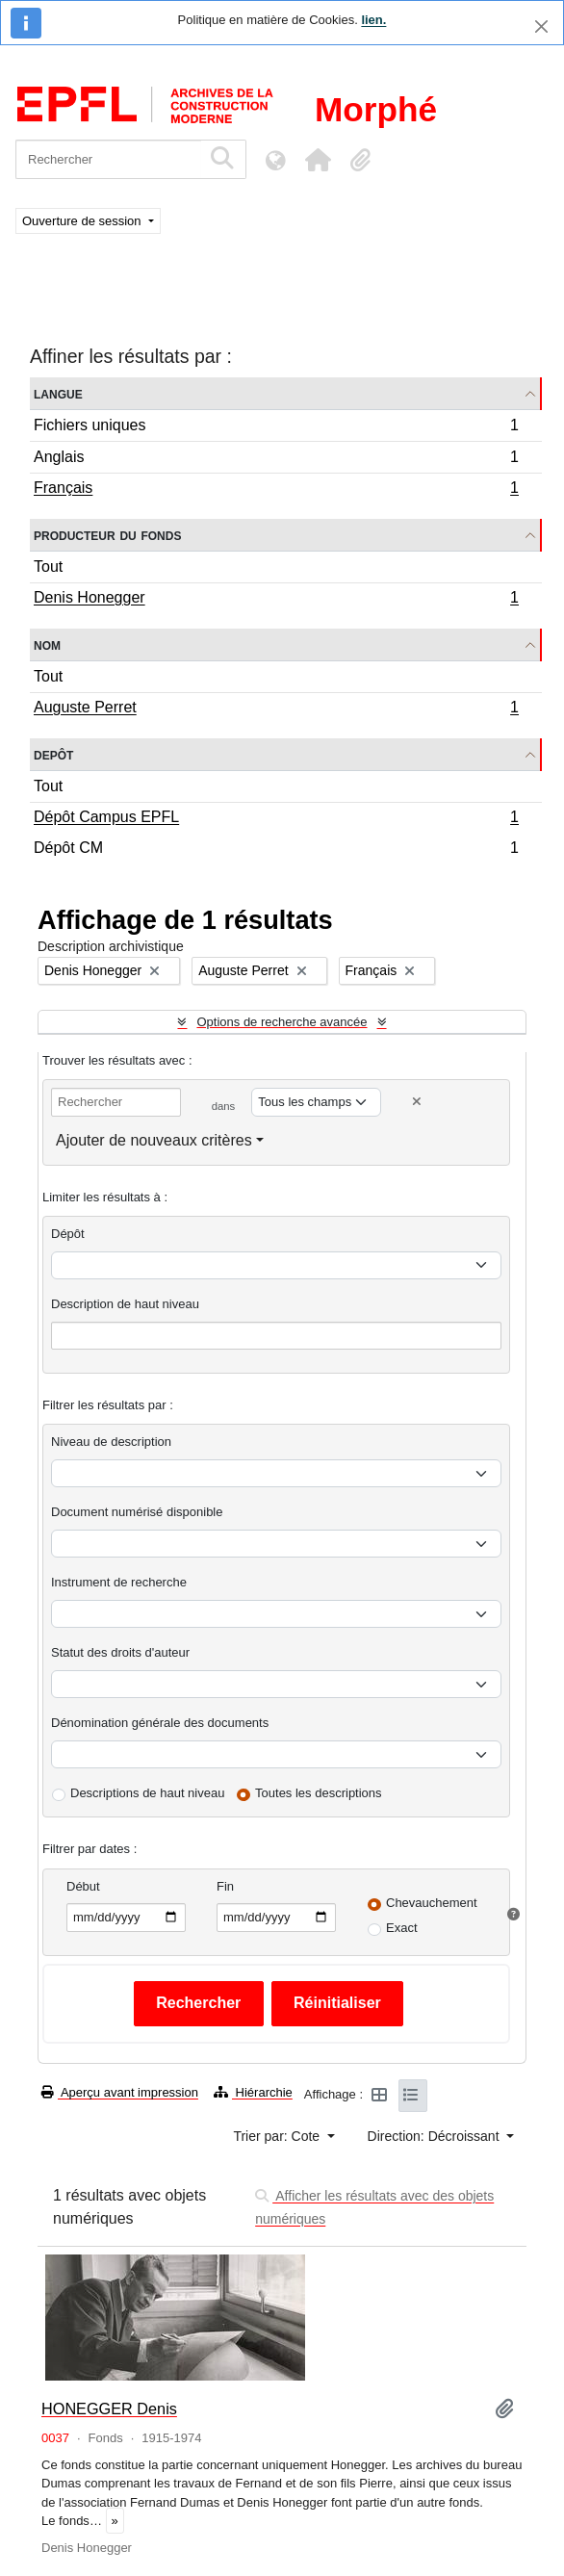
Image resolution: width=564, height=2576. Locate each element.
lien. (373, 20)
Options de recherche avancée (281, 1022)
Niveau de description (111, 1441)
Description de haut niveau (125, 1304)
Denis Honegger (276, 599)
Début (83, 1886)
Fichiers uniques (276, 428)
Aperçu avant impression (119, 2092)
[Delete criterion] (417, 1102)
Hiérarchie (253, 2092)
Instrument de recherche (119, 1582)
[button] (317, 160)
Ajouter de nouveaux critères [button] (154, 1140)
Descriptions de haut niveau (147, 1793)
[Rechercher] (108, 159)
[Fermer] (541, 26)
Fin (225, 1886)
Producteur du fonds (107, 535)
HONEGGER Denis (109, 2408)
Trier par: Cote (278, 2136)
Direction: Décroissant (435, 2136)
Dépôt (68, 1233)
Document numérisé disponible (136, 1512)
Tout (48, 566)
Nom (47, 644)
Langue (58, 393)
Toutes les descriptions (318, 1793)
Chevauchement (431, 1902)
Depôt (53, 754)
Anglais (276, 460)
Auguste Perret (276, 709)
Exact (402, 1927)
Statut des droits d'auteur (120, 1652)
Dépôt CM (276, 850)
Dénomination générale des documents (160, 1722)
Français (276, 490)
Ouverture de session (83, 221)
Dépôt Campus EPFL (276, 819)
